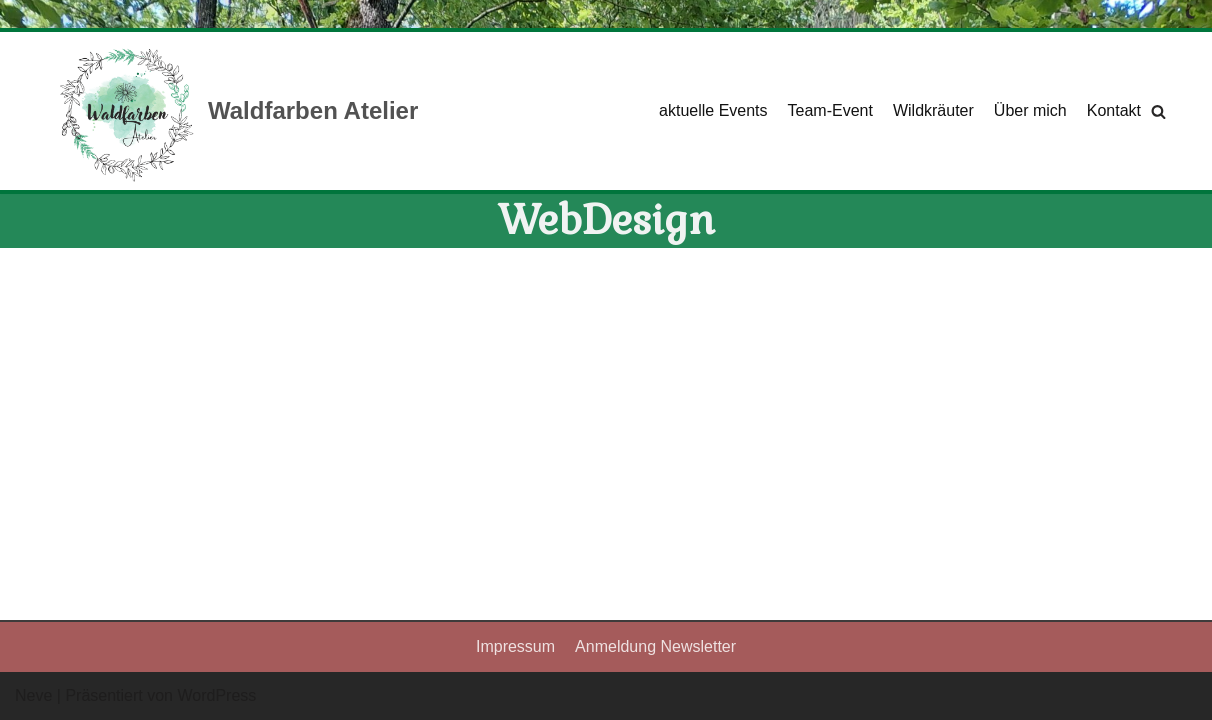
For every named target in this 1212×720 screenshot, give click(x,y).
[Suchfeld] (1158, 111)
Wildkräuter (933, 110)
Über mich (1030, 110)
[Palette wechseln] (1191, 14)
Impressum (515, 646)
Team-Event (830, 110)
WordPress (216, 695)
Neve (33, 695)
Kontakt (1114, 110)
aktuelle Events (713, 110)
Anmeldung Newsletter (655, 646)
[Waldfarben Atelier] (237, 111)
